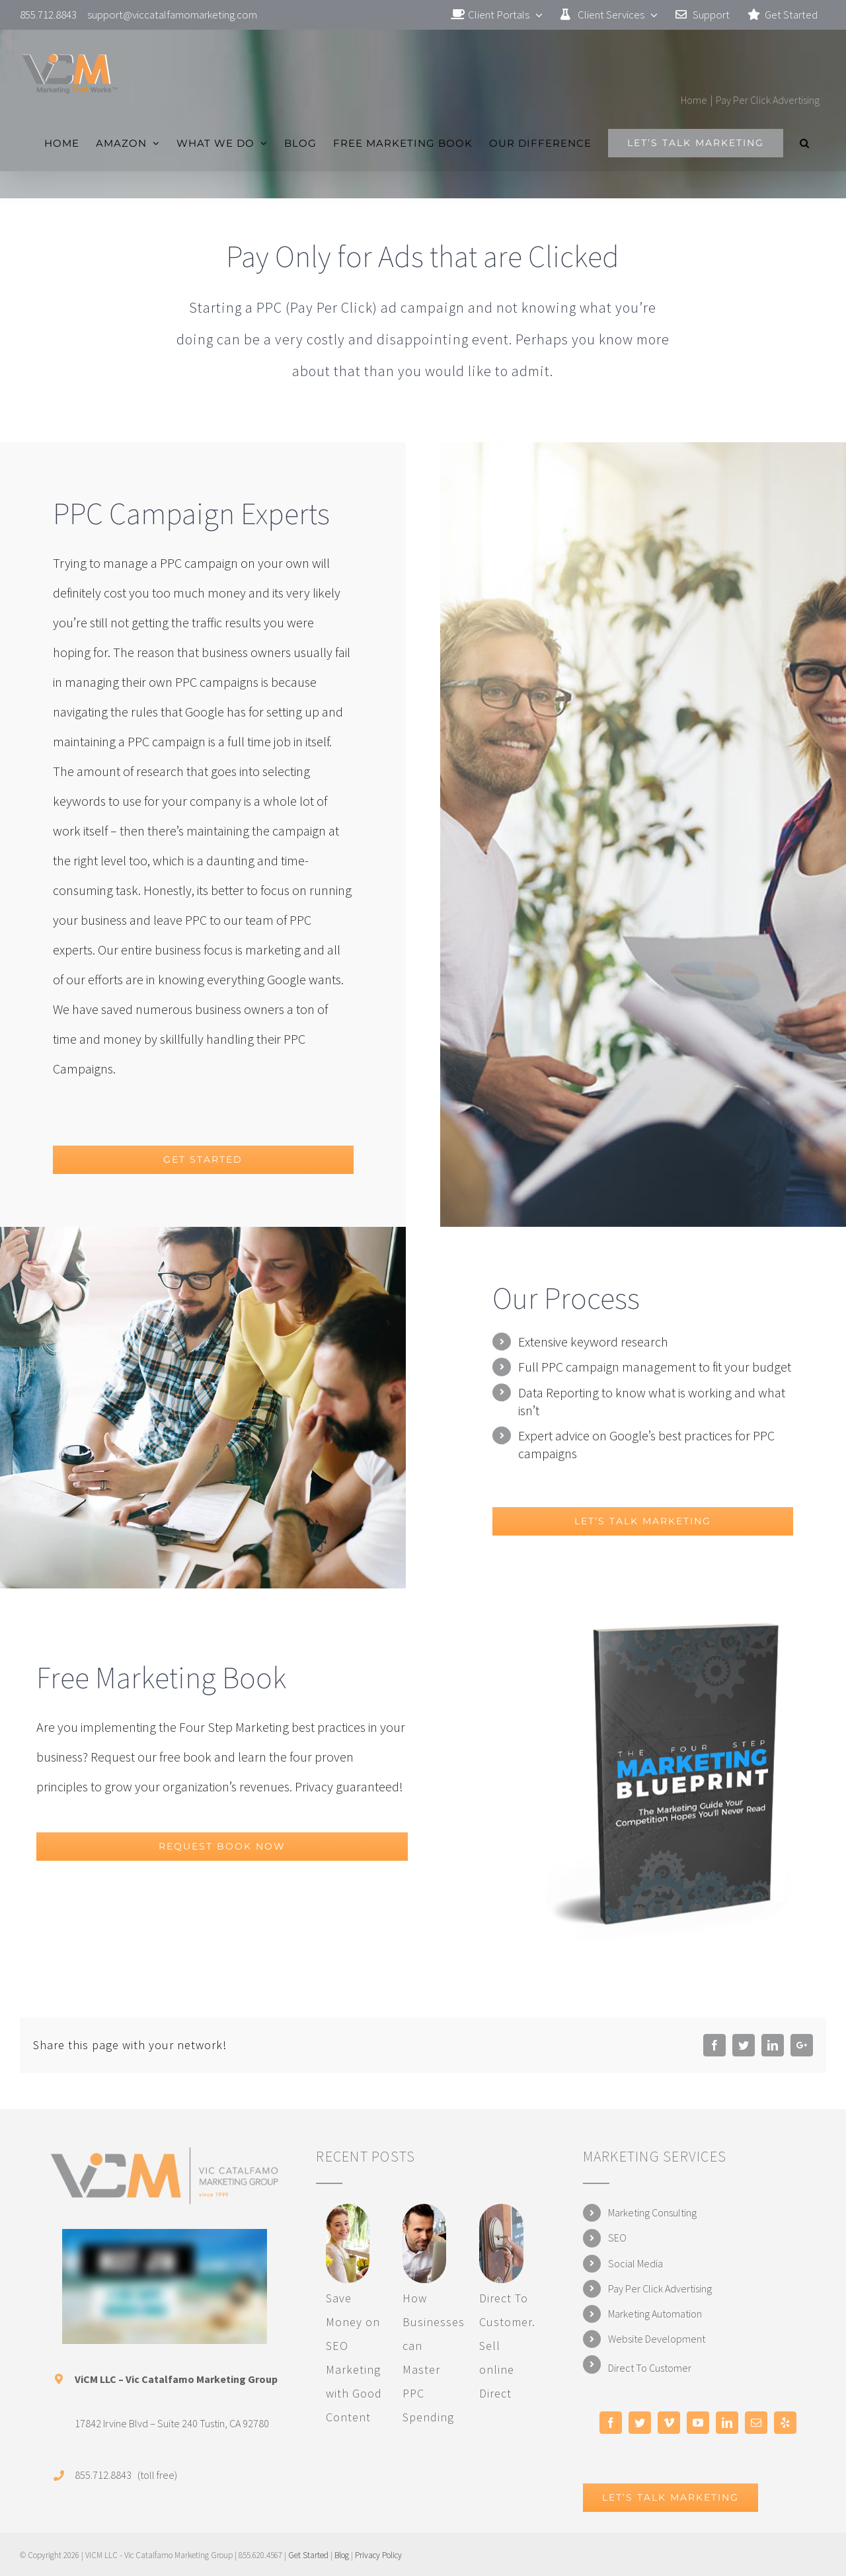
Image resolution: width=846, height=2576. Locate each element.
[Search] (805, 143)
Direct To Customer (649, 2367)
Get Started (308, 2555)
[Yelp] (785, 2422)
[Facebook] (610, 2422)
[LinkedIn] (727, 2422)
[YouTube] (698, 2422)
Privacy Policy (378, 2555)
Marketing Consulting (652, 2212)
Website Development (656, 2338)
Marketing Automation (655, 2313)
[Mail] (756, 2422)
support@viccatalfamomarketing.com (172, 14)
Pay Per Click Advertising (660, 2288)
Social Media (635, 2263)
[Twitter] (640, 2422)
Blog (341, 2555)
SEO (617, 2237)
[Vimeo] (669, 2422)
